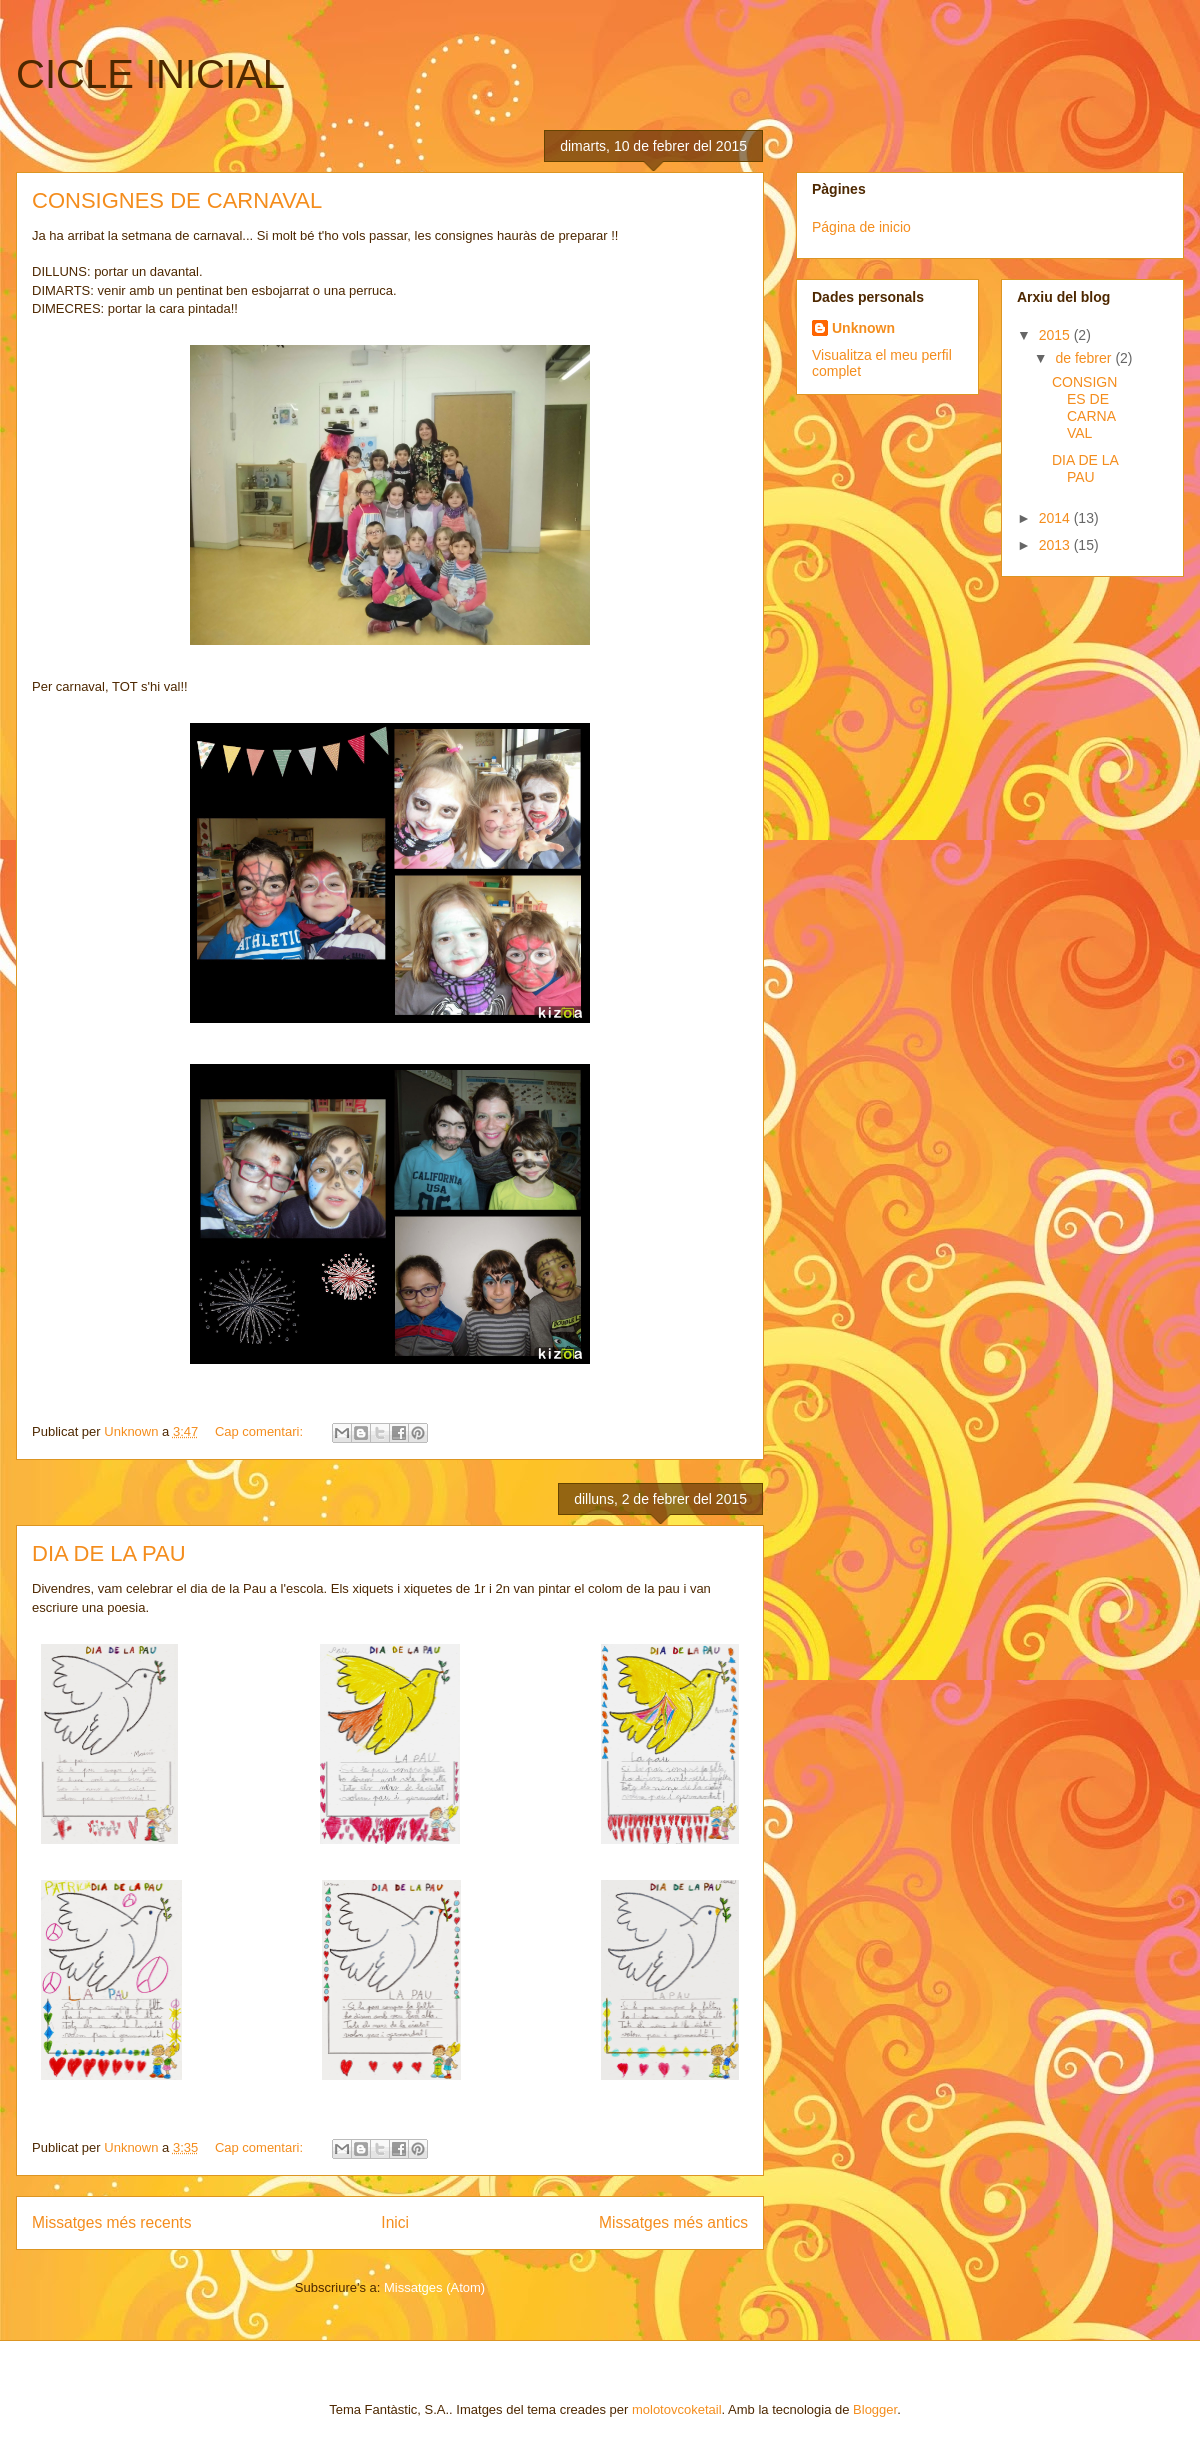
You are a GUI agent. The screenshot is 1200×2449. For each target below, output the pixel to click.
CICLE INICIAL (150, 74)
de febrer (1085, 358)
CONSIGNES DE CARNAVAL (177, 200)
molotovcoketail (677, 2409)
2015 (1056, 335)
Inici (395, 2222)
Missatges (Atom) (434, 2287)
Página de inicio (861, 227)
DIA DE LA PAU (109, 1553)
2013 (1056, 545)
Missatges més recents (111, 2222)
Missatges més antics (673, 2222)
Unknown (863, 328)
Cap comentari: (261, 1431)
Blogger (875, 2409)
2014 (1056, 518)
